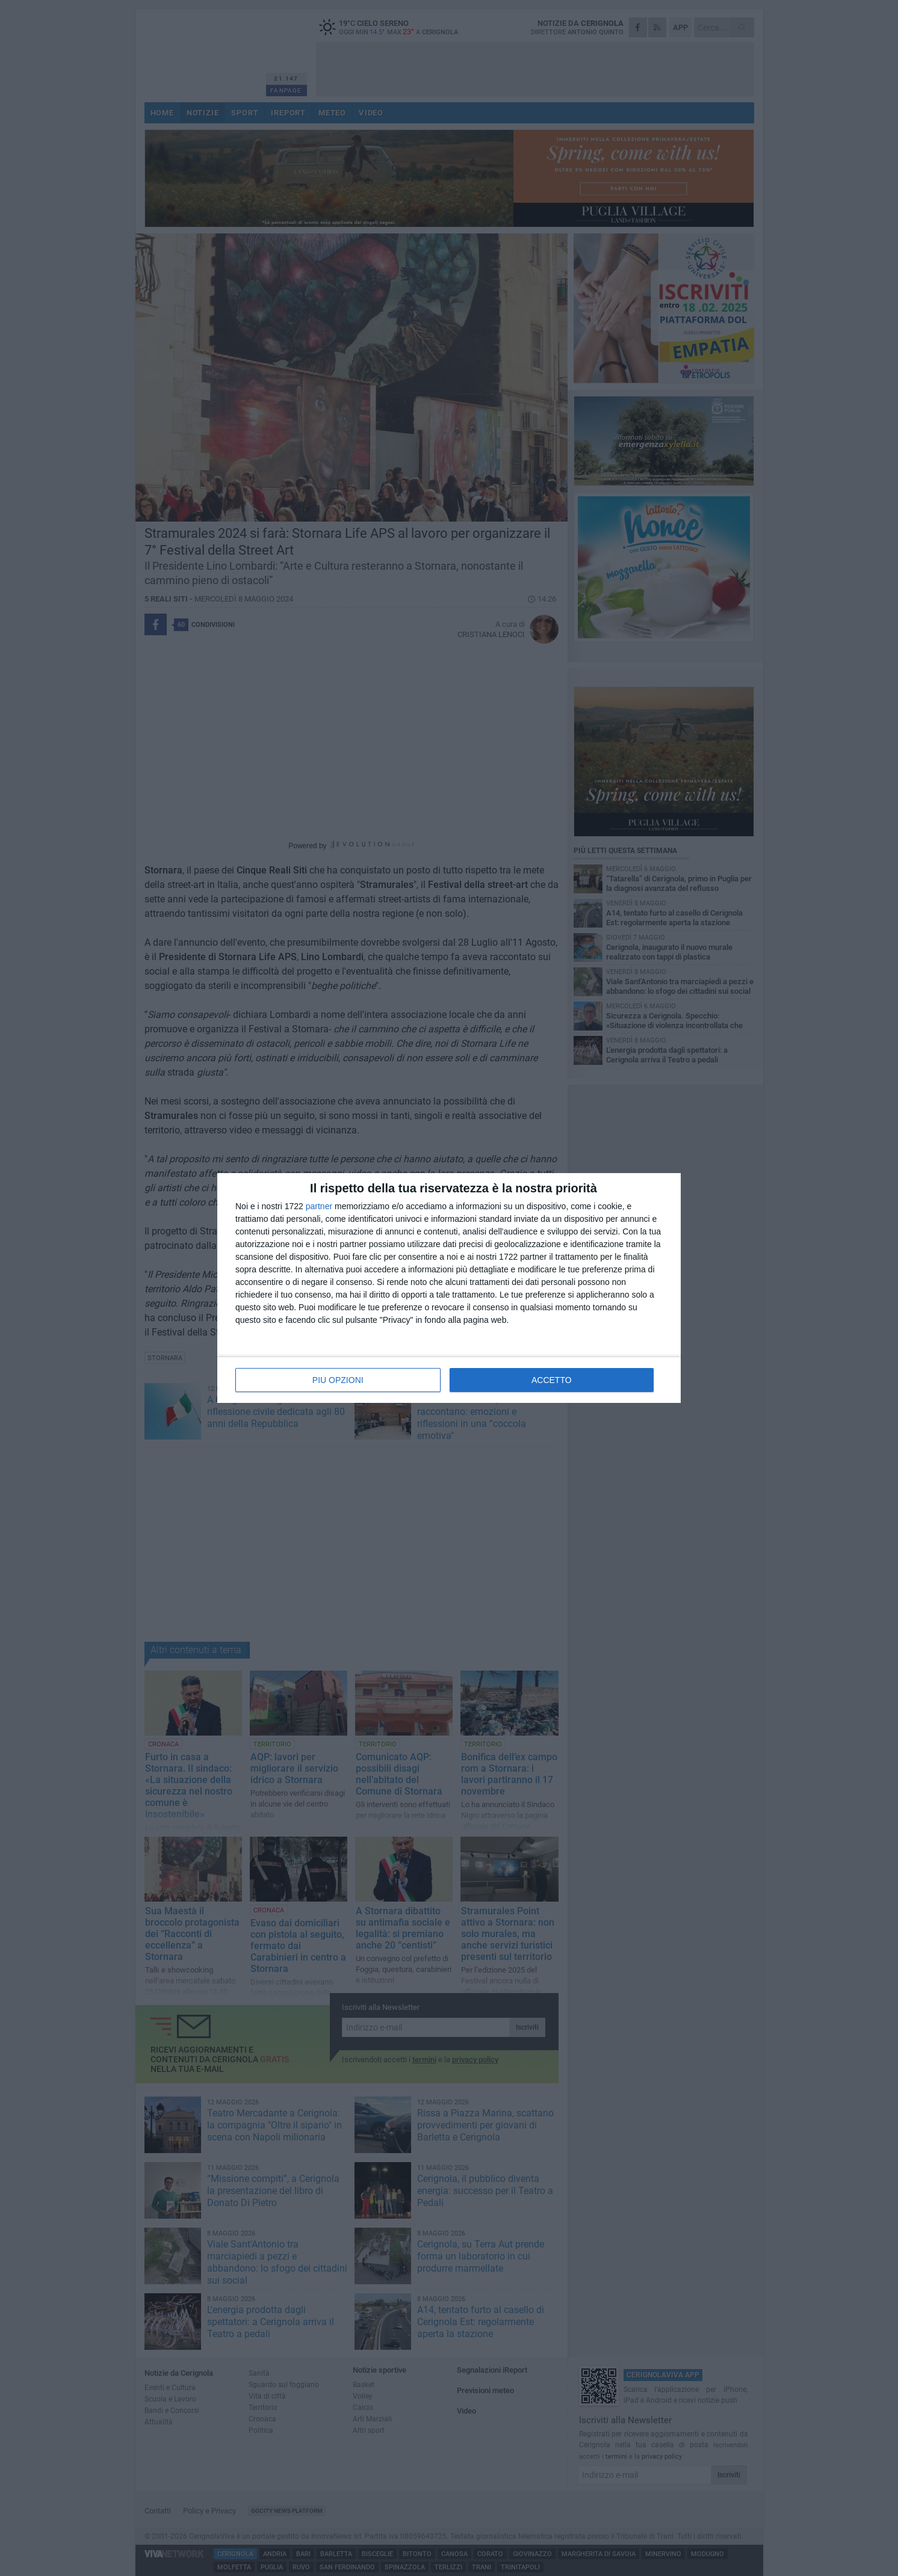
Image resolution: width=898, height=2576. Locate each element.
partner (319, 1206)
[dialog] (449, 1288)
